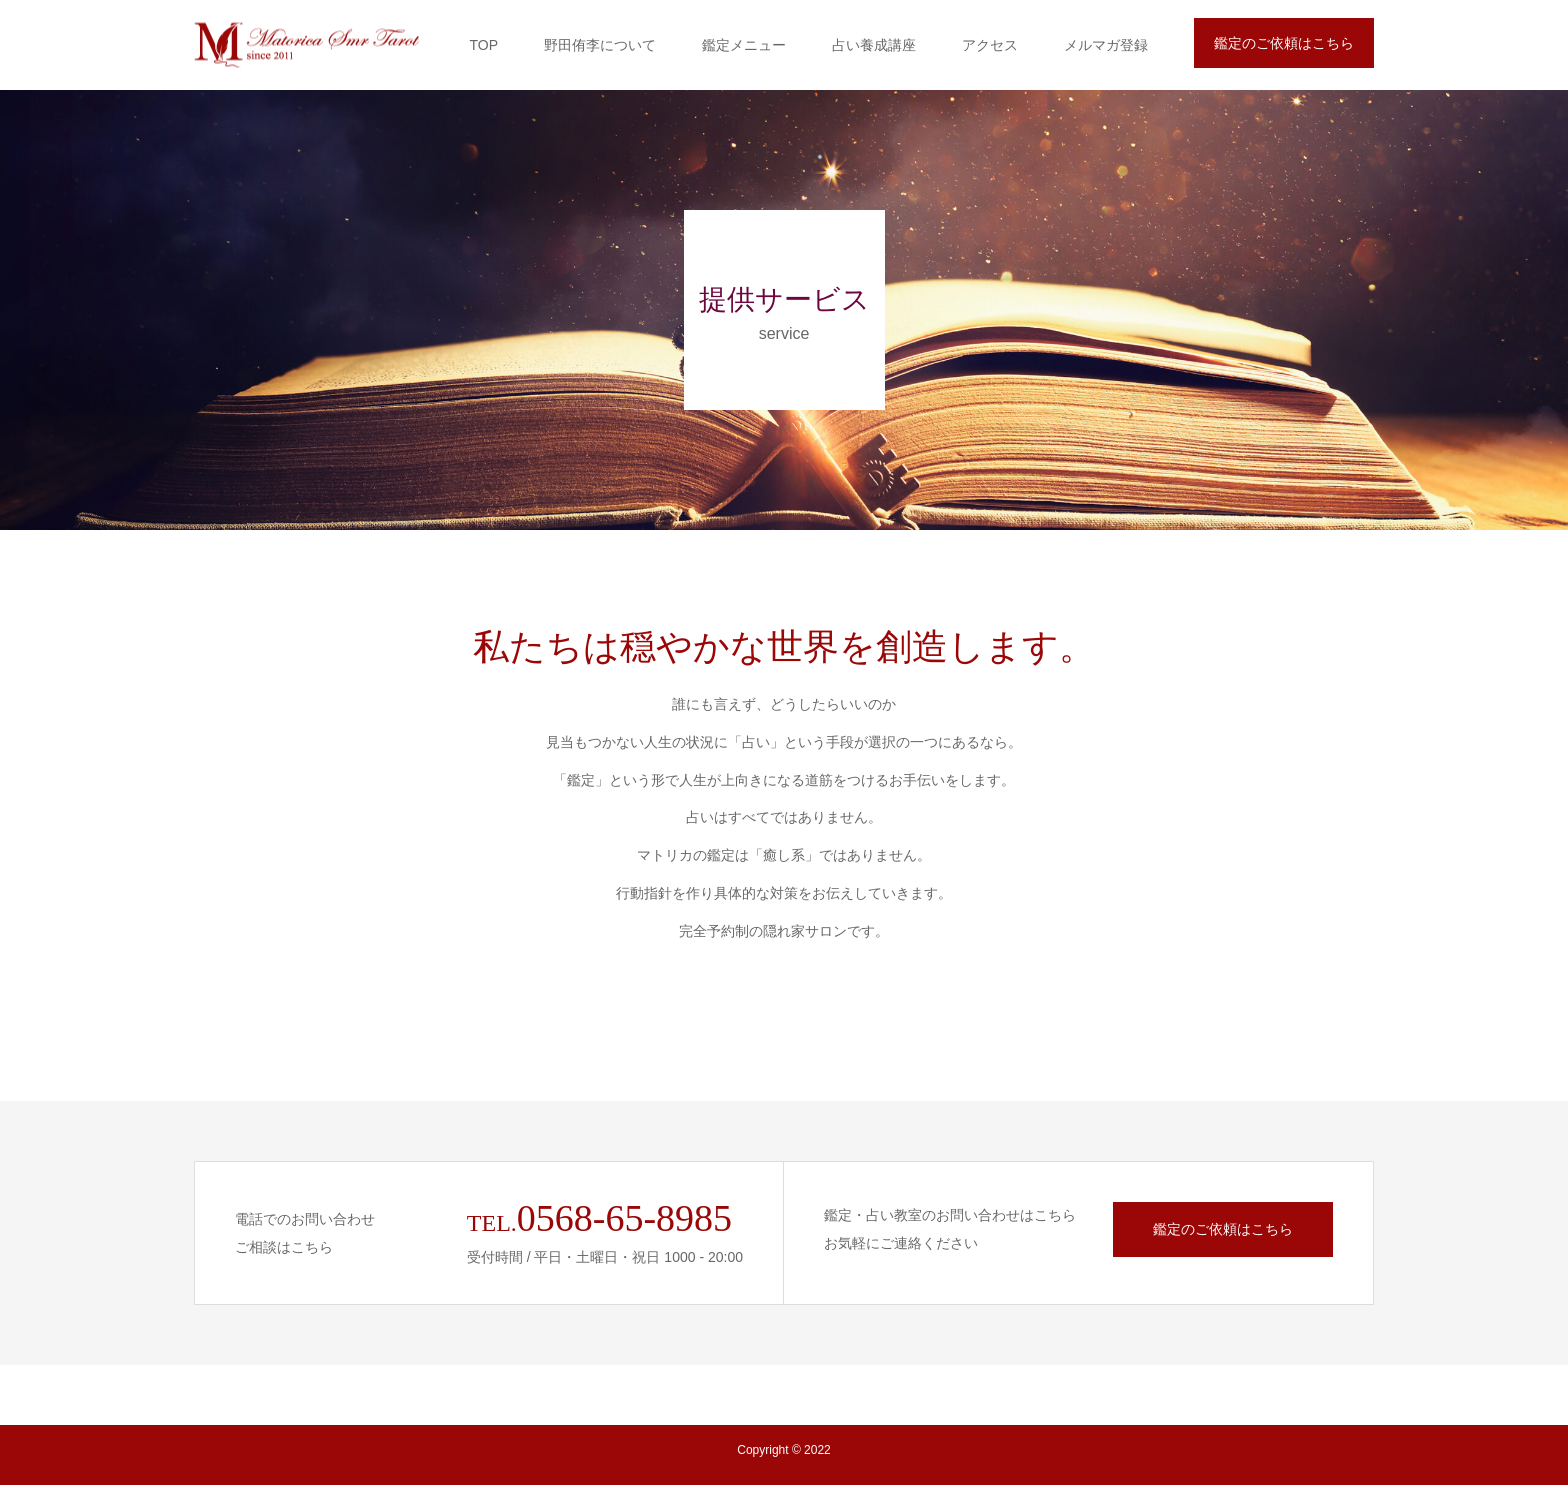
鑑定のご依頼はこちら (1284, 43)
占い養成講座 (874, 45)
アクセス (990, 45)
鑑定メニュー (744, 45)
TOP (483, 45)
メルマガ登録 (1106, 45)
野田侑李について (600, 45)
